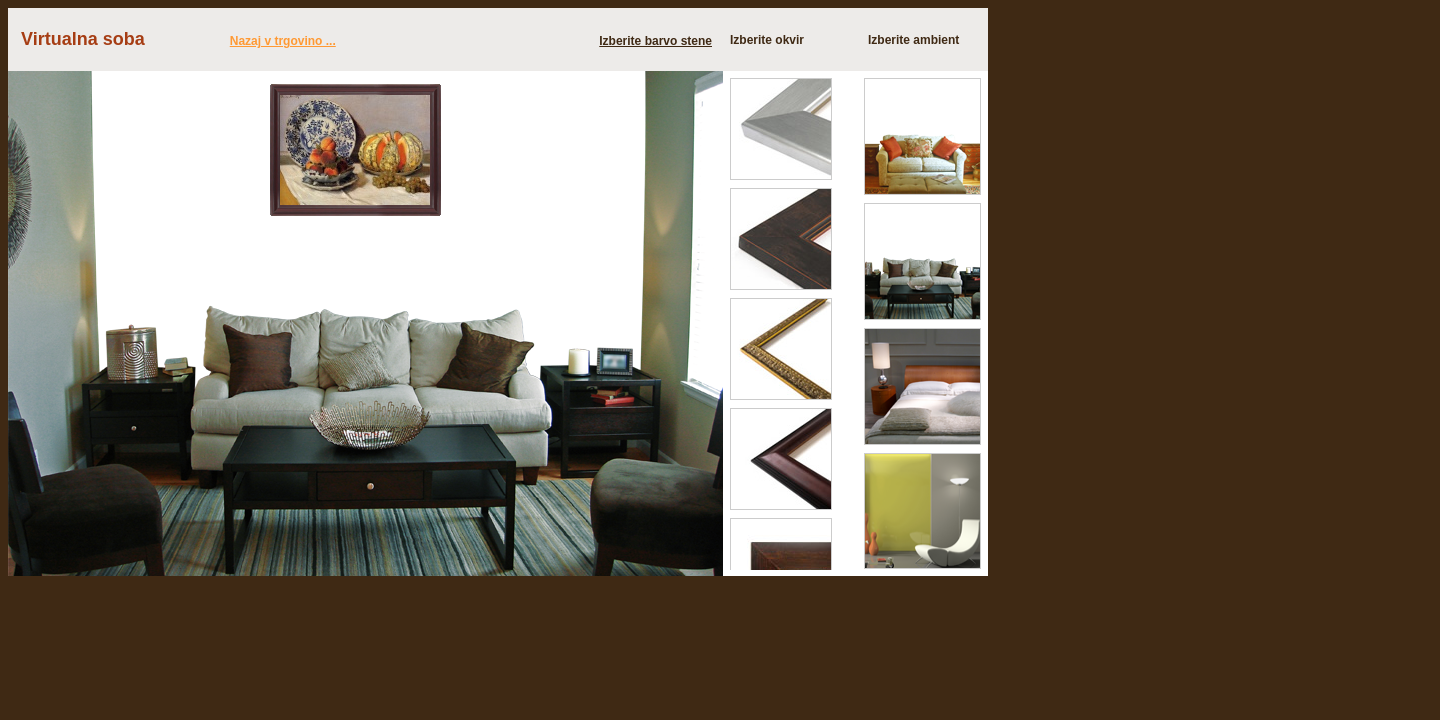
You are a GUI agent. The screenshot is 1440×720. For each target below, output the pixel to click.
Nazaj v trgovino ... (283, 41)
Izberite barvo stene (655, 41)
